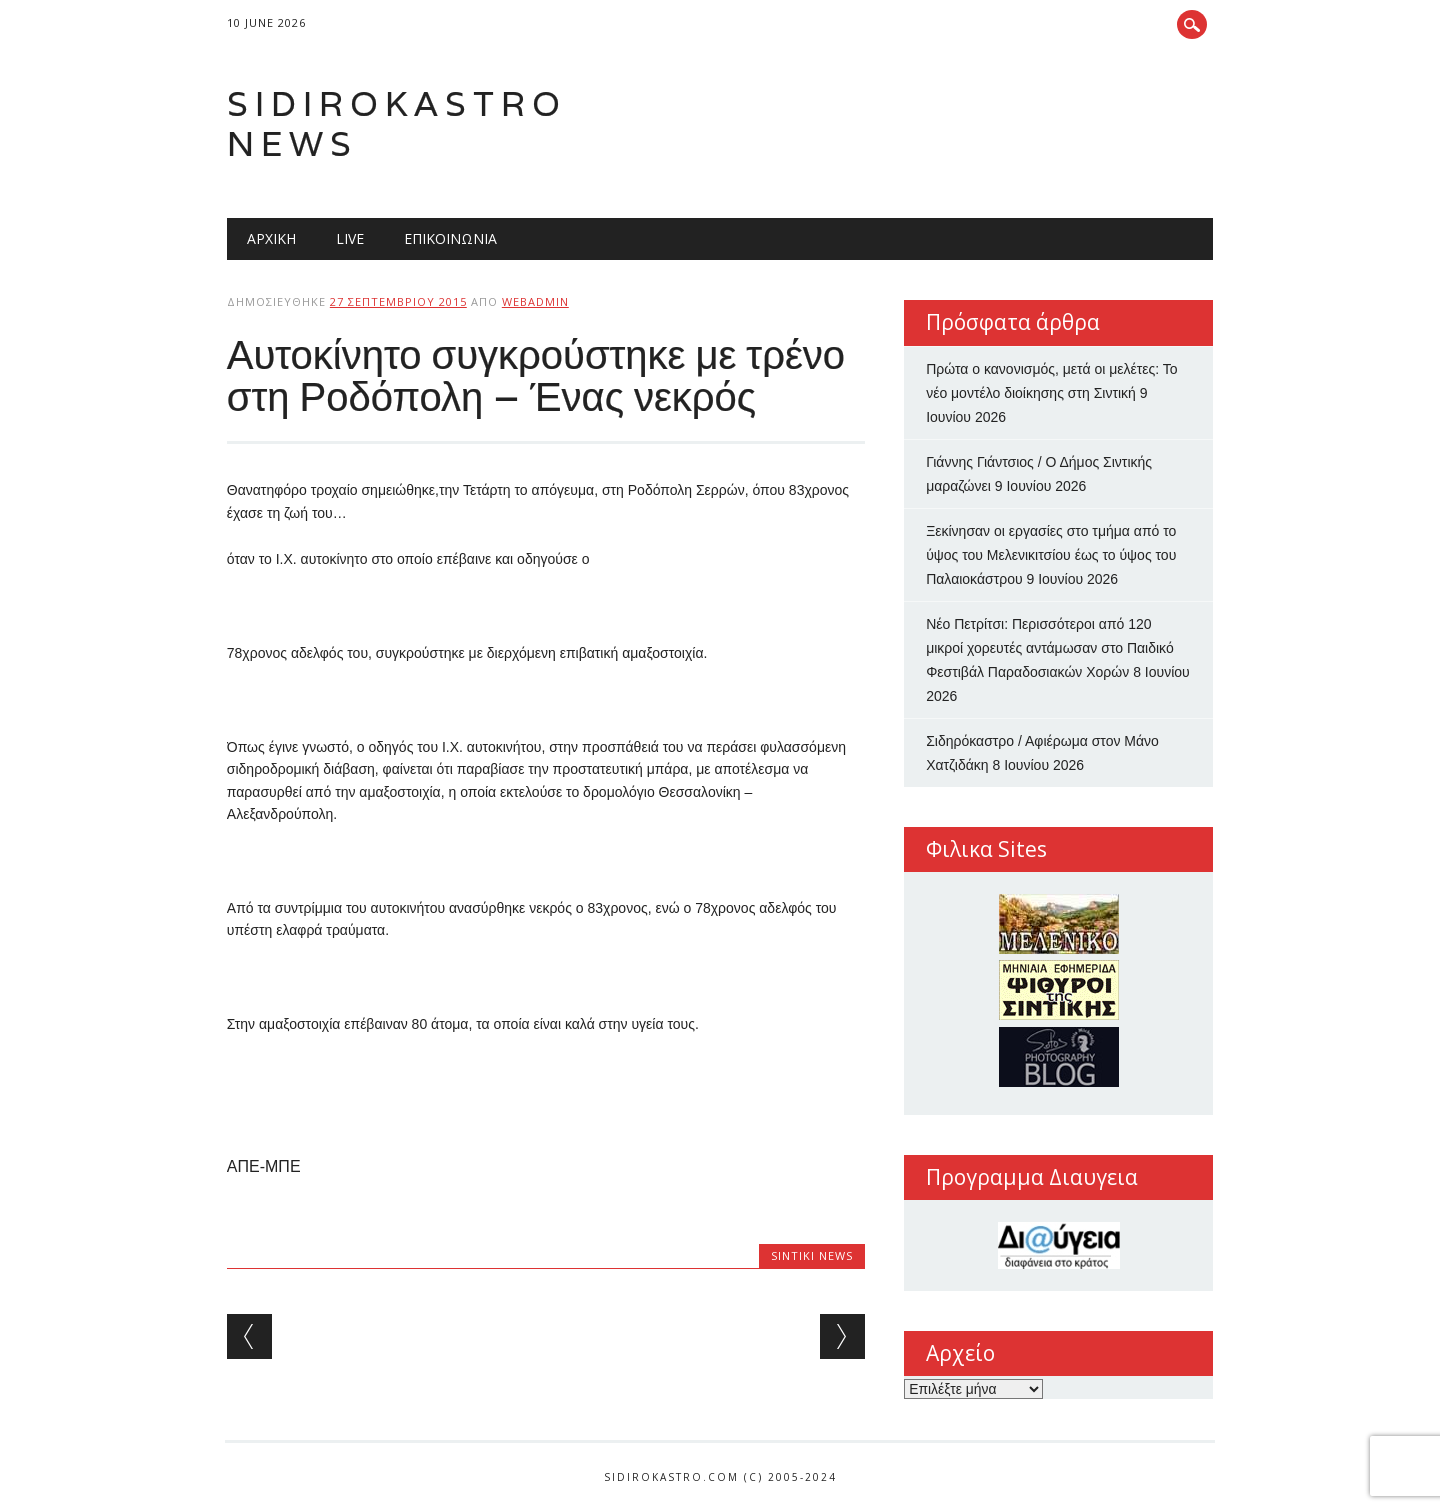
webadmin (535, 301)
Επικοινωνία (450, 238)
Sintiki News (812, 1255)
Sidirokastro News (397, 123)
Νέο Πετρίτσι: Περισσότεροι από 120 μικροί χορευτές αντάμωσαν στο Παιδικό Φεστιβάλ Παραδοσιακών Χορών (1050, 648)
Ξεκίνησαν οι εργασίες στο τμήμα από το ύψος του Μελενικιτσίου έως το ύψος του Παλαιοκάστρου (1051, 555)
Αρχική (271, 238)
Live (350, 238)
